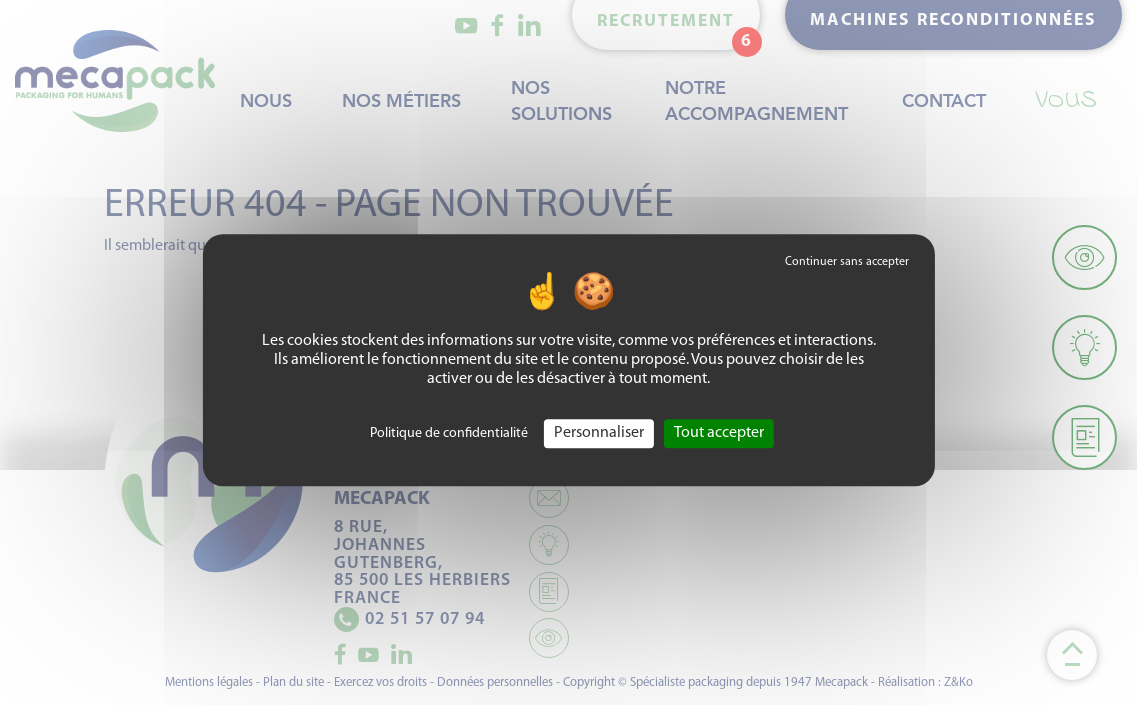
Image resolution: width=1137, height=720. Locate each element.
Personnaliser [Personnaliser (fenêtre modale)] (599, 433)
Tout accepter (719, 433)
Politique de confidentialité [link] (449, 433)
